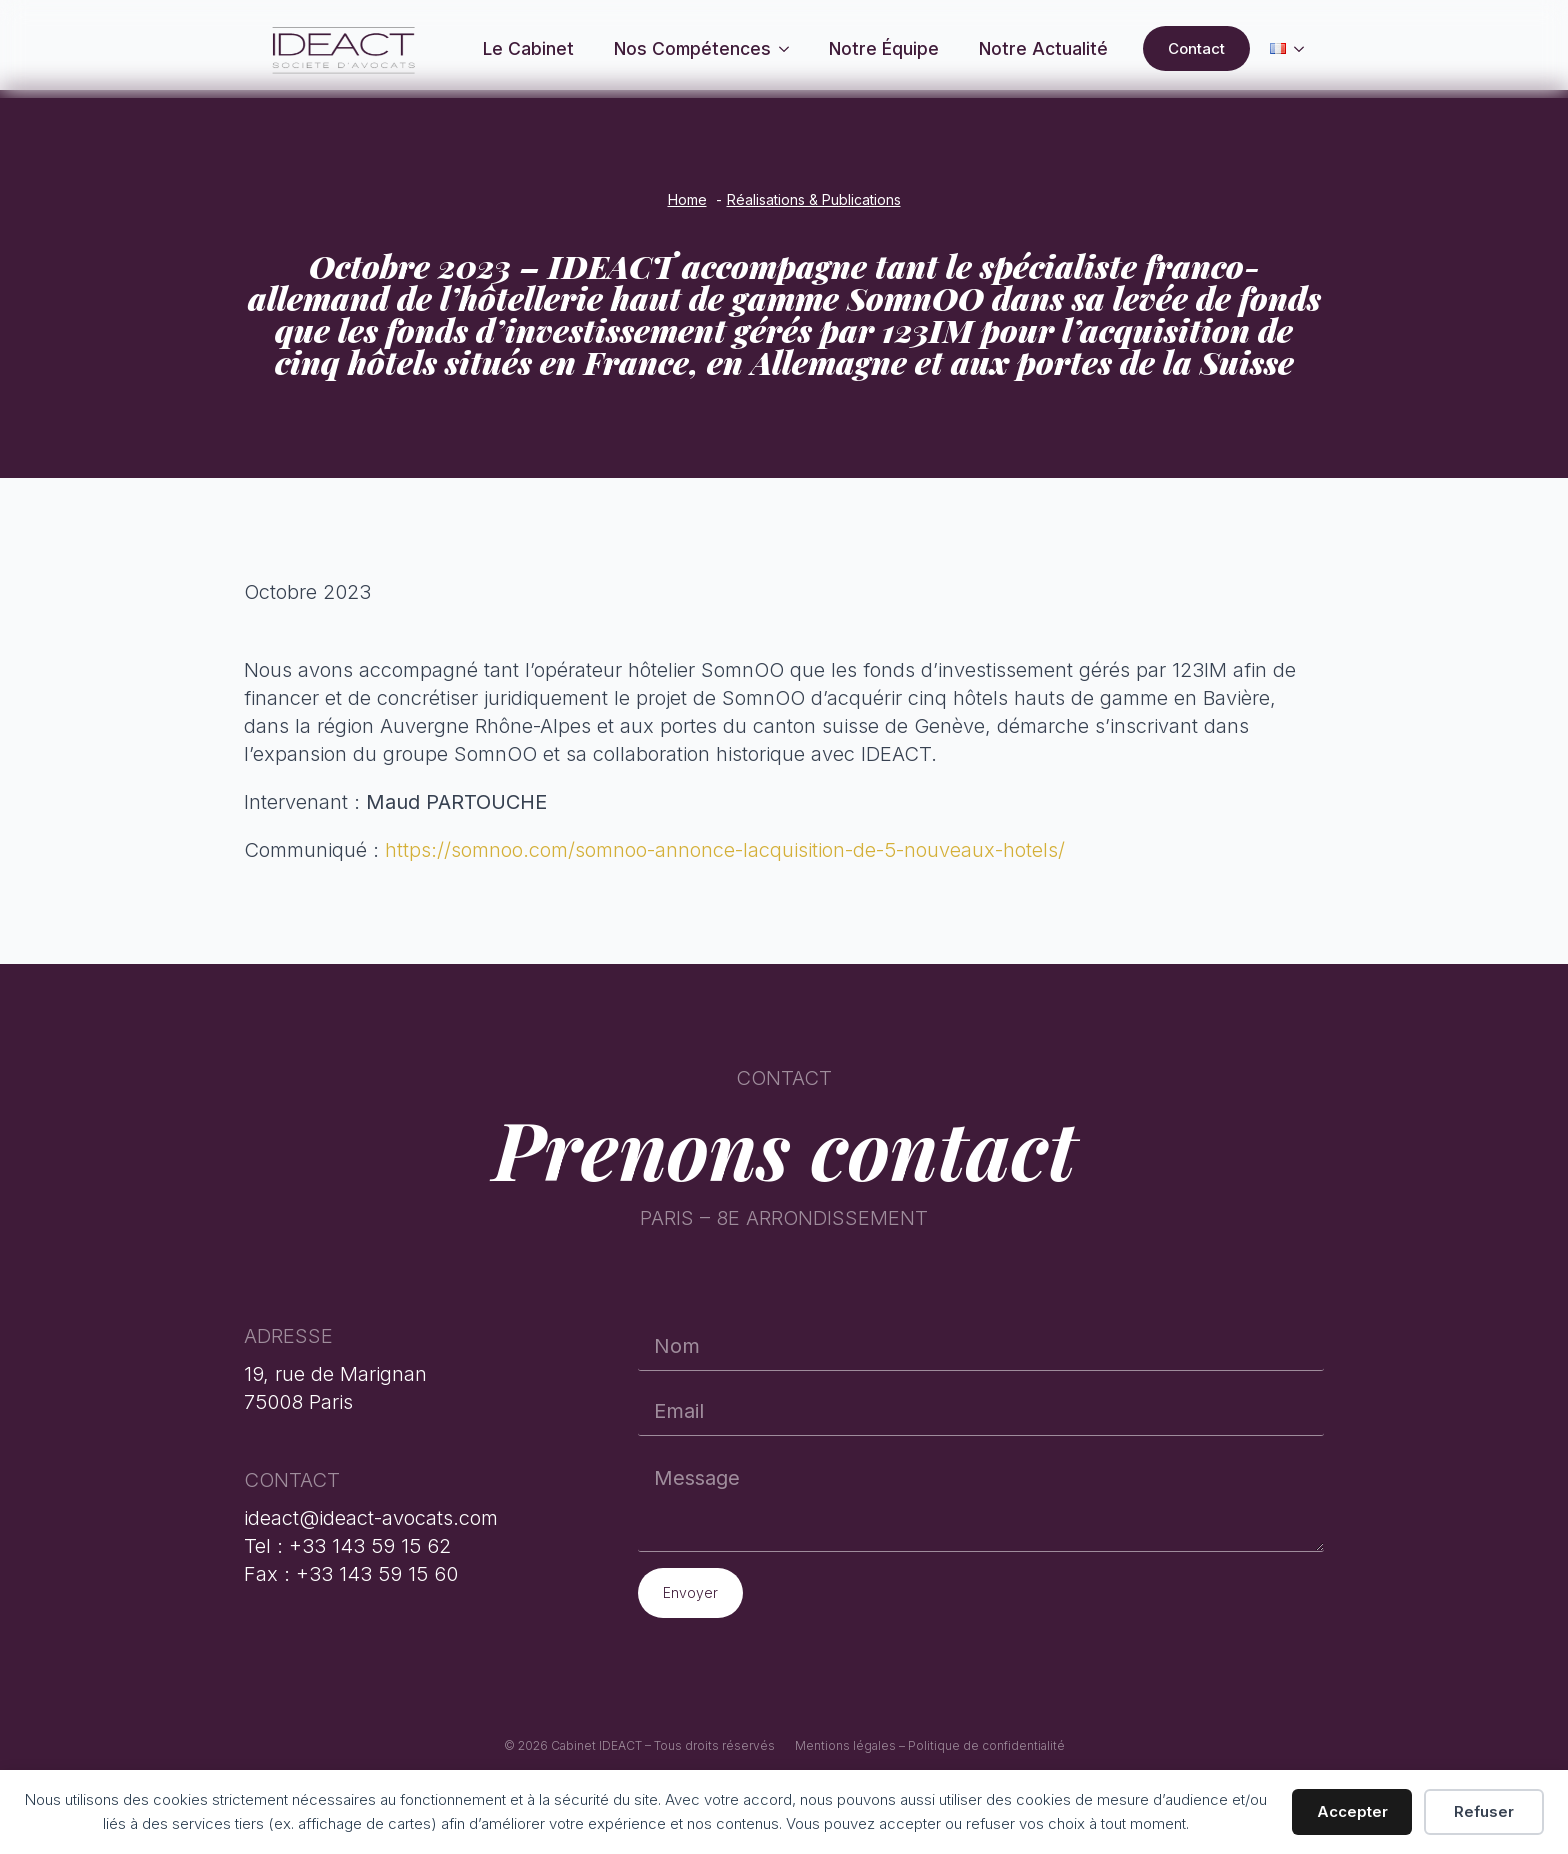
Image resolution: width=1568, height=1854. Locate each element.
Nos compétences (692, 48)
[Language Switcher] (1305, 48)
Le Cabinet (528, 48)
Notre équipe (884, 48)
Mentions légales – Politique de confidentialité (930, 1745)
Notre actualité (1043, 48)
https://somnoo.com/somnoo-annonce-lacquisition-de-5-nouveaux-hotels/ (725, 850)
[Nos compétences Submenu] (790, 49)
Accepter (1352, 1811)
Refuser (1484, 1811)
